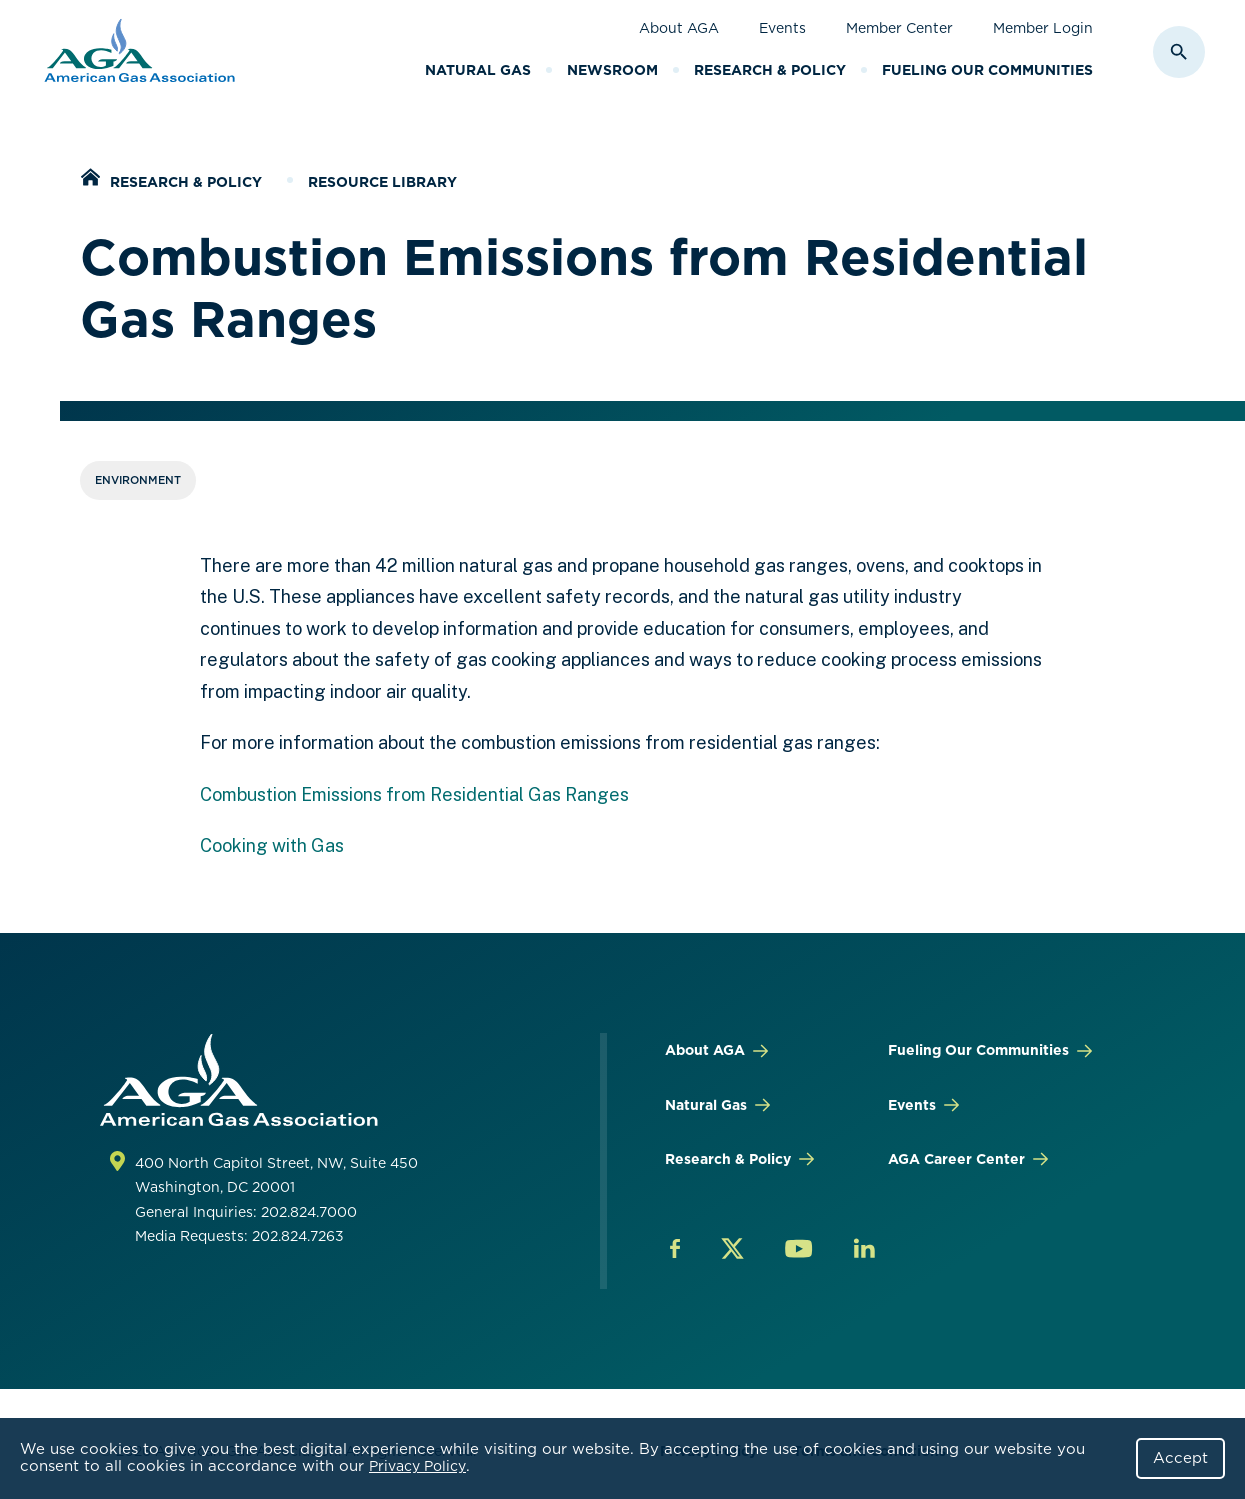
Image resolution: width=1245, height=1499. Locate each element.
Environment (138, 480)
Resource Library (382, 182)
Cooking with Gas (272, 845)
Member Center (899, 28)
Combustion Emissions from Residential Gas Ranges (414, 794)
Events (782, 28)
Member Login (1043, 28)
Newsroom (612, 70)
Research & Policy (770, 70)
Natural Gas (478, 70)
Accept (1180, 1458)
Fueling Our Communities (987, 70)
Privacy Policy (417, 1466)
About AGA (679, 28)
